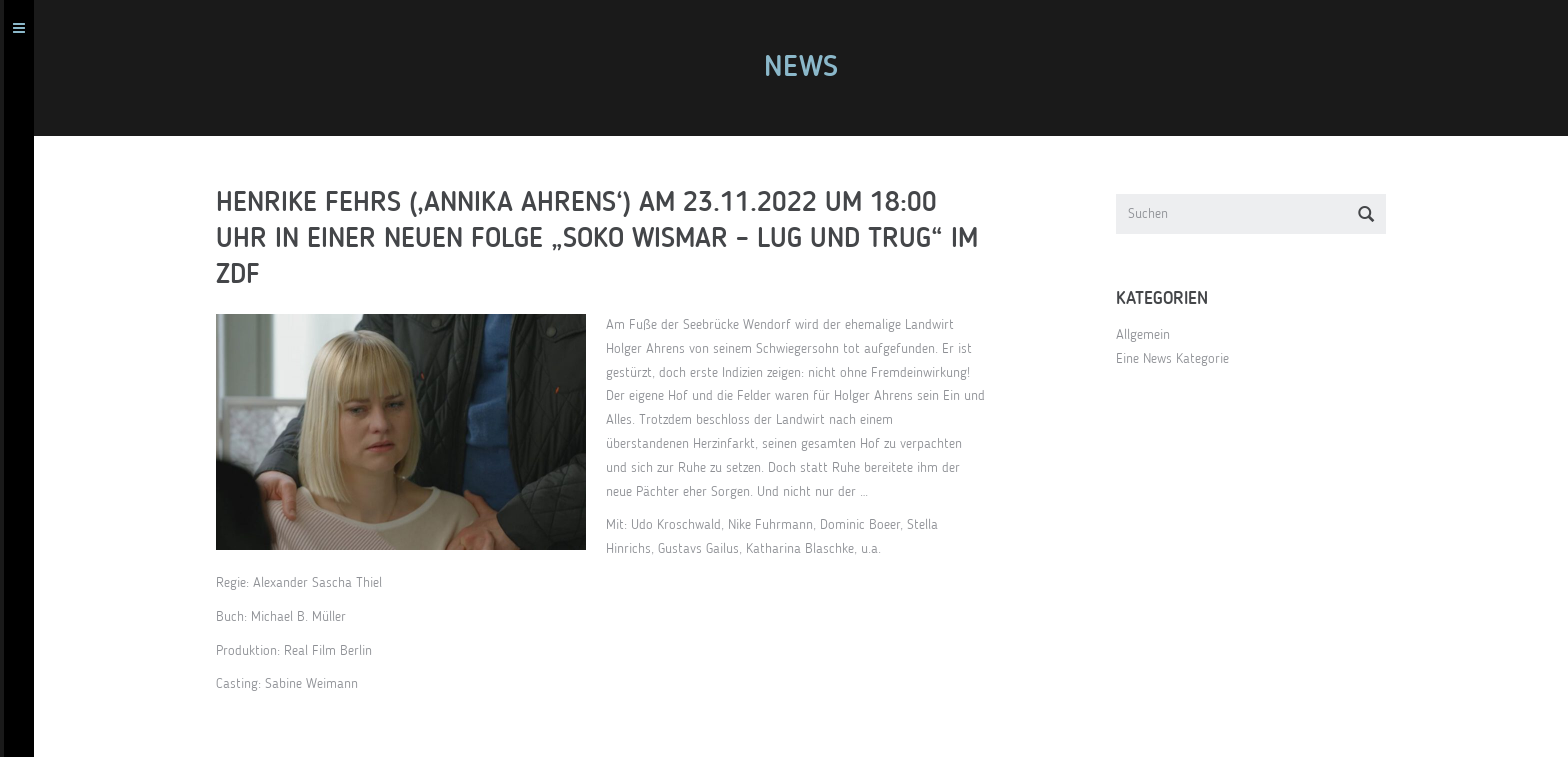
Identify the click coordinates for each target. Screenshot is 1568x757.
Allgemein (1151, 335)
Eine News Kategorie (1180, 359)
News (809, 68)
